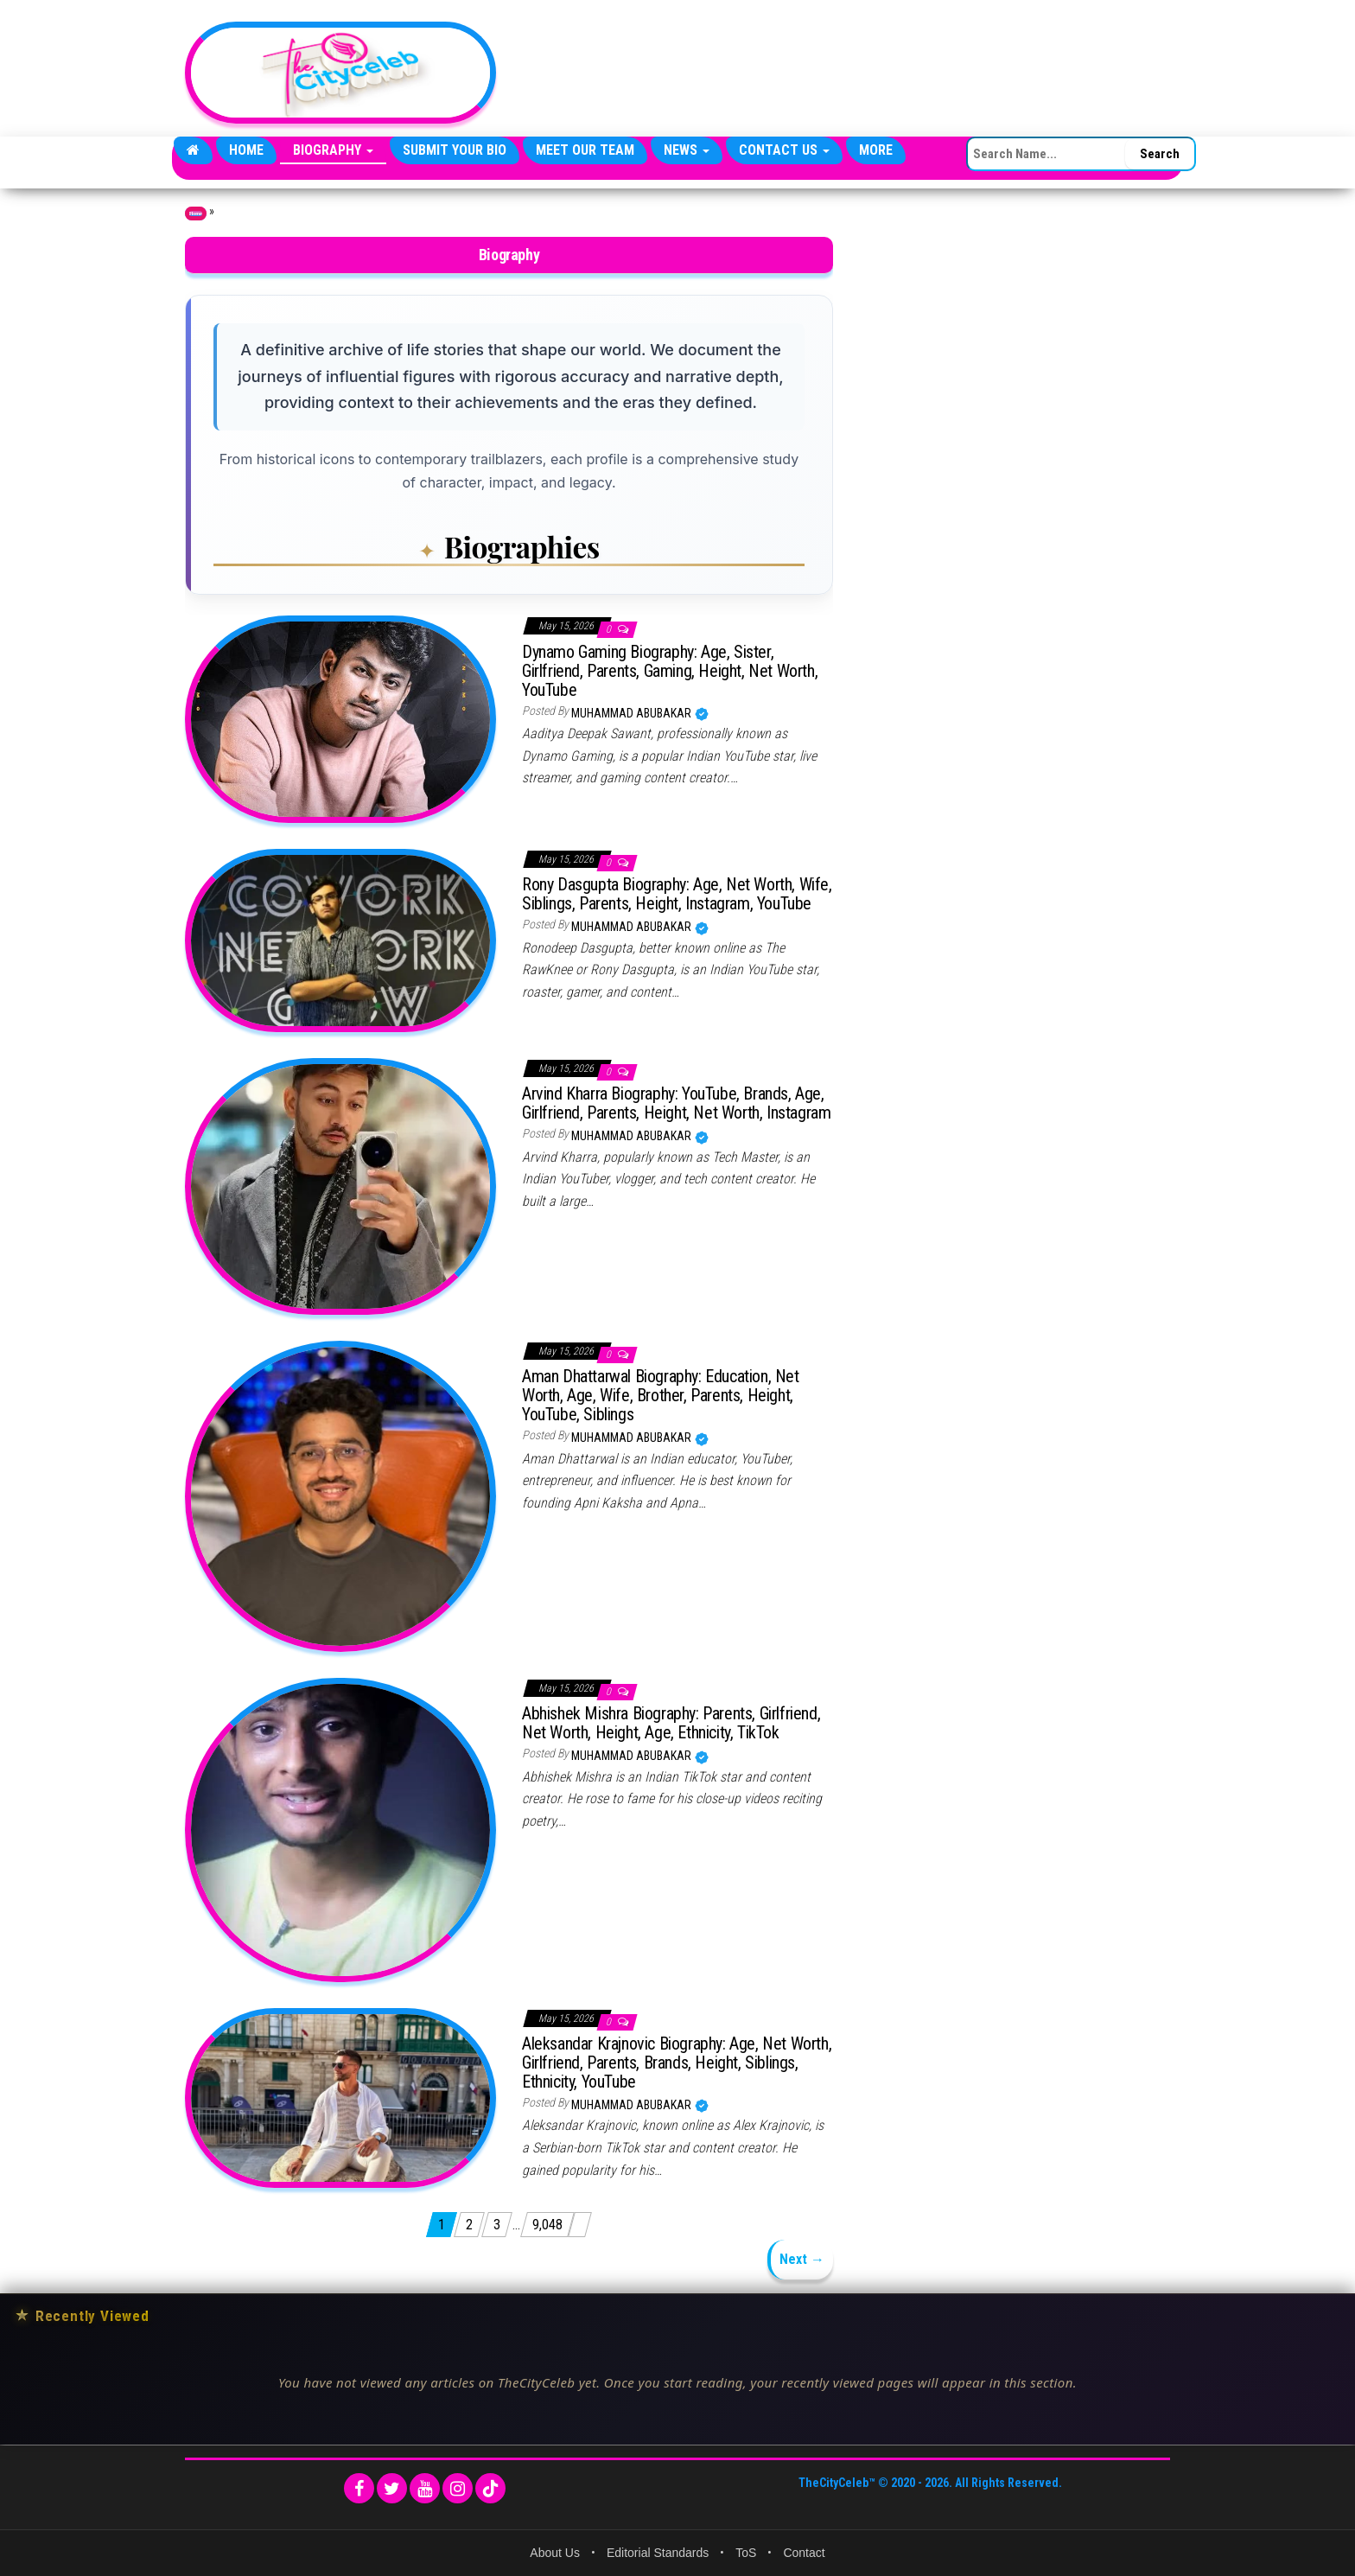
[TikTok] (490, 2488)
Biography (333, 150)
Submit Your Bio (454, 150)
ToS (745, 2553)
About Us (555, 2553)
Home (246, 150)
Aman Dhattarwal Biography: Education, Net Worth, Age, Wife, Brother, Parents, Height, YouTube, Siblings (660, 1395)
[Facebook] (359, 2488)
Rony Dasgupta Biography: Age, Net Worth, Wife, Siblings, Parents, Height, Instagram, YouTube (677, 894)
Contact (803, 2553)
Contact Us (784, 150)
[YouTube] (425, 2488)
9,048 (547, 2224)
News (686, 150)
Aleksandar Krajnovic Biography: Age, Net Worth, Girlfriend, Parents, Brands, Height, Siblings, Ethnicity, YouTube (676, 2062)
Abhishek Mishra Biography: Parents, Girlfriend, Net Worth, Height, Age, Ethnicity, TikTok (671, 1723)
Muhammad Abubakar (632, 713)
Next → (801, 2259)
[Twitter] (392, 2488)
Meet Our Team (585, 150)
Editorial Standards (658, 2553)
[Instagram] (457, 2488)
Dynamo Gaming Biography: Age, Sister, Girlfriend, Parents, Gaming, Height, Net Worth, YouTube (669, 670)
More (876, 150)
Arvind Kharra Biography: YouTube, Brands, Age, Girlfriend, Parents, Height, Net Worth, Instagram (676, 1103)
